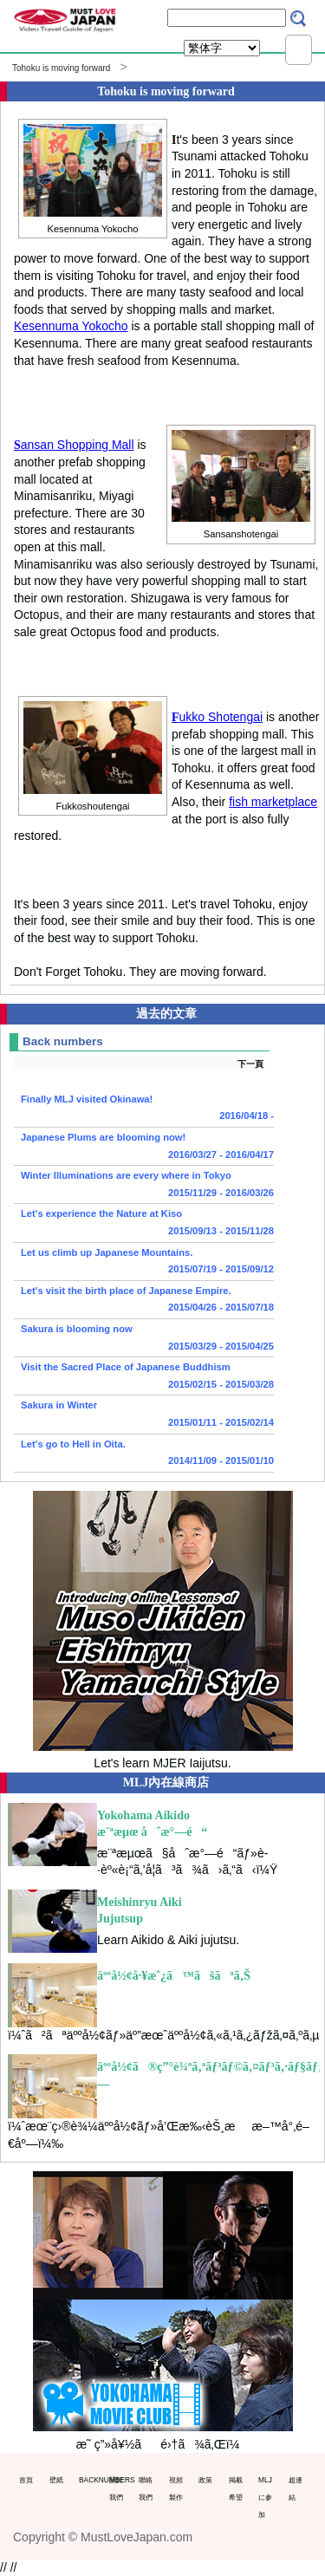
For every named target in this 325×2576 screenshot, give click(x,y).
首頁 (26, 2479)
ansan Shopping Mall (74, 445)
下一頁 (250, 1064)
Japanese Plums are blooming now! (144, 1147)
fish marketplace (273, 802)
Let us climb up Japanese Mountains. (144, 1262)
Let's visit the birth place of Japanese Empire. (144, 1301)
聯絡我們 (146, 2488)
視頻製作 (176, 2488)
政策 (205, 2479)
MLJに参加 (265, 2496)
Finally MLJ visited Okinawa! (144, 1109)
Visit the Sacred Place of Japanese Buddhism (144, 1377)
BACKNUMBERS (90, 2479)
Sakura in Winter (144, 1415)
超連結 (295, 2488)
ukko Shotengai (217, 717)
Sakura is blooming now (144, 1339)
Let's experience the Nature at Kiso (144, 1223)
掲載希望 (236, 2488)
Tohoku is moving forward (61, 68)
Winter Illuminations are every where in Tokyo (144, 1185)
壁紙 (56, 2479)
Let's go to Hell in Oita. (144, 1454)
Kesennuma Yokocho (71, 326)
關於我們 (116, 2488)
